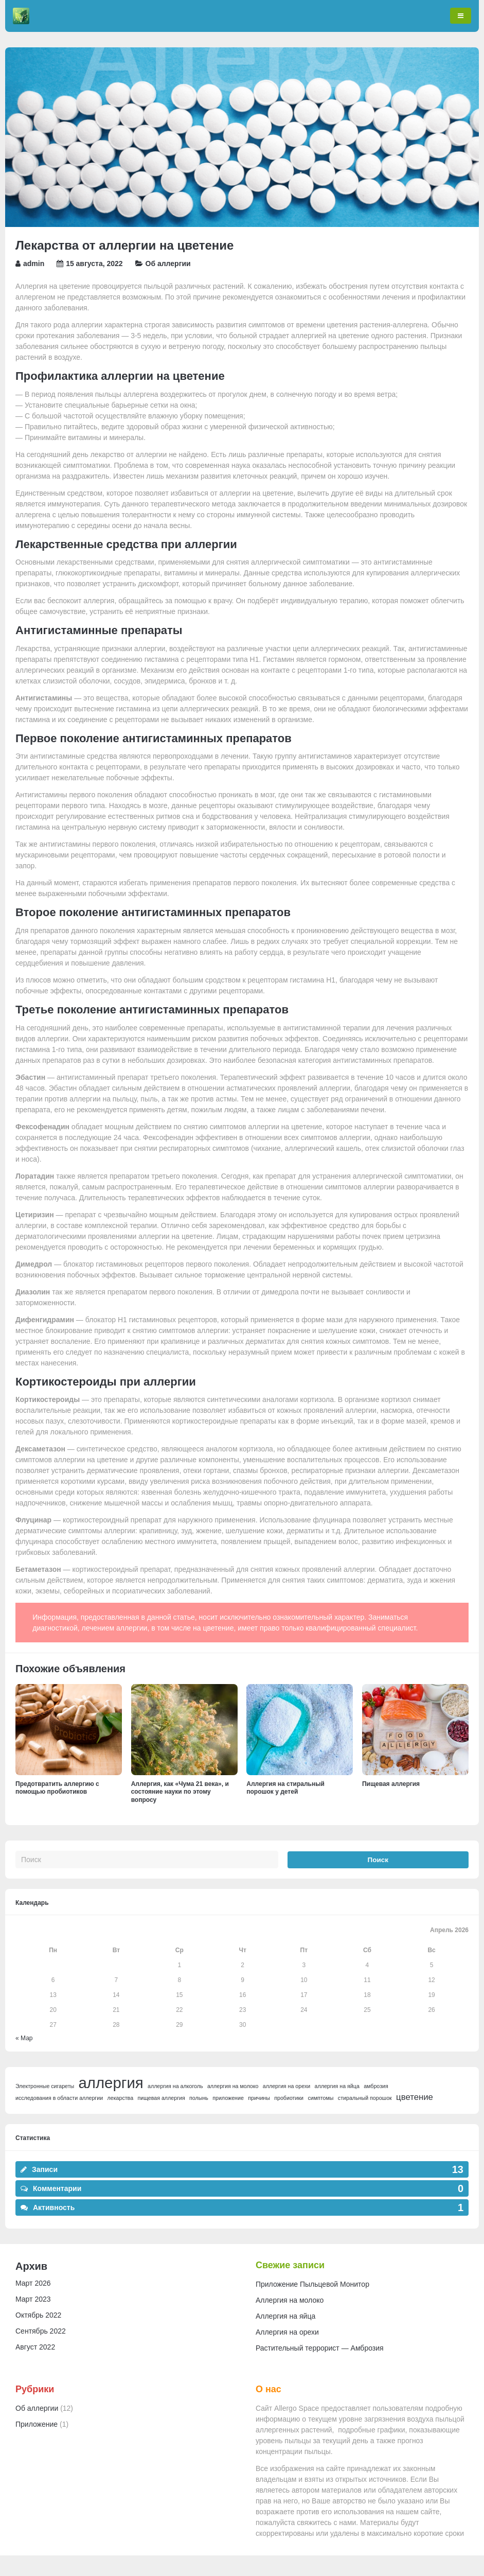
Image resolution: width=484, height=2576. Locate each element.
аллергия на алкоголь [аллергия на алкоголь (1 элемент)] (175, 2086)
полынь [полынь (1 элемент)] (198, 2098)
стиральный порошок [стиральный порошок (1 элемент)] (365, 2098)
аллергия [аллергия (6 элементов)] (111, 2082)
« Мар (24, 2038)
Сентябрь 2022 (40, 2331)
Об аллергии (168, 263)
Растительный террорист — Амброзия (320, 2348)
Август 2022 (35, 2347)
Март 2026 (33, 2283)
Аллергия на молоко (290, 2300)
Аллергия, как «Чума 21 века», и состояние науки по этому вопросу (180, 1791)
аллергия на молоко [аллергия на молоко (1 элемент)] (233, 2086)
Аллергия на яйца (285, 2316)
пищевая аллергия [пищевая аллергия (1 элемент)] (161, 2098)
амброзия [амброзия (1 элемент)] (376, 2086)
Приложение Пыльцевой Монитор (312, 2284)
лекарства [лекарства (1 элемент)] (120, 2098)
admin (33, 263)
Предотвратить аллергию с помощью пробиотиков (57, 1788)
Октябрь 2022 (38, 2315)
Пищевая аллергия (391, 1784)
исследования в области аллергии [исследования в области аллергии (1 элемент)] (59, 2098)
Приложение (36, 2424)
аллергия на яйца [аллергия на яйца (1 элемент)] (337, 2086)
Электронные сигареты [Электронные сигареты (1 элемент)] (44, 2086)
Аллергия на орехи (287, 2332)
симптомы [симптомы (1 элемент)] (320, 2098)
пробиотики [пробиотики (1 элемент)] (288, 2098)
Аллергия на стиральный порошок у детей (285, 1788)
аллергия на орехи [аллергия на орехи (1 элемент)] (286, 2086)
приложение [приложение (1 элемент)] (228, 2098)
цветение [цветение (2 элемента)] (414, 2097)
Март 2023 (33, 2299)
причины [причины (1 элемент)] (259, 2098)
